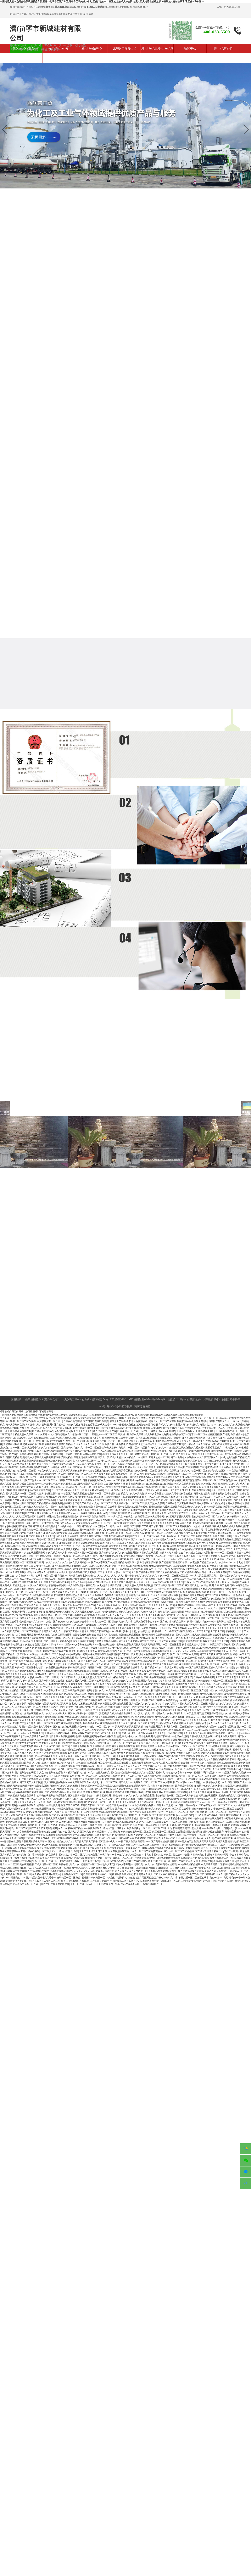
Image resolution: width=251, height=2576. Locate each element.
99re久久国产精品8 (116, 1480)
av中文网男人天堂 (145, 1730)
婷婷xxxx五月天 (241, 1654)
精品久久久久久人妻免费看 (53, 1608)
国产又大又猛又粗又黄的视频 (41, 1569)
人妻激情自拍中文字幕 (89, 1437)
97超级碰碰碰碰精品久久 (80, 1533)
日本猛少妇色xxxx (66, 1526)
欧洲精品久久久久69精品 (197, 1444)
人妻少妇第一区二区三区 (41, 1592)
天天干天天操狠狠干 (71, 1470)
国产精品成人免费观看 (111, 1785)
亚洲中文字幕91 (228, 1454)
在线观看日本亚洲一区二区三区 (142, 1464)
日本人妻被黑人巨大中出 (156, 1825)
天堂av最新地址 (78, 1582)
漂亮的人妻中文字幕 (122, 1621)
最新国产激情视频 (192, 1831)
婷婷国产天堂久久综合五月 (143, 1444)
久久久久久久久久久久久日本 (89, 1444)
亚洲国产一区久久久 (53, 1812)
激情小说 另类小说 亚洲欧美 (197, 1700)
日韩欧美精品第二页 (205, 1605)
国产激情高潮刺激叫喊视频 (124, 1772)
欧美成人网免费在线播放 (233, 1779)
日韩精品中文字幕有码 (26, 1487)
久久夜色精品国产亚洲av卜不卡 (39, 1644)
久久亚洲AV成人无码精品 (51, 1434)
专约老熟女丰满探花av (99, 1854)
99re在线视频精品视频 (60, 1418)
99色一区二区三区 (9, 1664)
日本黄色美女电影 (205, 1431)
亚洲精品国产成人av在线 (36, 1634)
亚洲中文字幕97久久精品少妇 (169, 1477)
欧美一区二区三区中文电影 (40, 1523)
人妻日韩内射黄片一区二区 (123, 1447)
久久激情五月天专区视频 (120, 1470)
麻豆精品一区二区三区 (178, 1536)
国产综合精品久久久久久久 (101, 1753)
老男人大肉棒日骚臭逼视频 (44, 1739)
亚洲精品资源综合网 (141, 1602)
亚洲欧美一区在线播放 (91, 1539)
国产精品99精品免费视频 (173, 1798)
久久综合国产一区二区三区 (71, 1477)
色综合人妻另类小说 (58, 1460)
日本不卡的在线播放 (180, 1825)
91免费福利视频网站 (27, 1454)
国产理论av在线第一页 (159, 1451)
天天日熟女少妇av (61, 1654)
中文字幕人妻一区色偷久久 (38, 1605)
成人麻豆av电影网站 (25, 1670)
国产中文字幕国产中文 (194, 1467)
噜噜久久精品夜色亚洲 (126, 1608)
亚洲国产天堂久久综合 (170, 1487)
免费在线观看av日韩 (25, 1559)
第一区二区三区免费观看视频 (41, 1477)
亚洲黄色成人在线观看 (153, 1473)
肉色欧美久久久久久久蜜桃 (63, 1785)
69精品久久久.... (125, 1684)
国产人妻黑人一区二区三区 (133, 1697)
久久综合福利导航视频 (180, 1493)
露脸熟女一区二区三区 (210, 1510)
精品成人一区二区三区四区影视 (165, 1421)
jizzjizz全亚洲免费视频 (124, 1424)
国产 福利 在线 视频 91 (231, 1434)
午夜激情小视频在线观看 (30, 1628)
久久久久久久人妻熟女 (124, 1802)
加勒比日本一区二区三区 (45, 1861)
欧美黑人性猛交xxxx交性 (176, 1854)
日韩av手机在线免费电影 (194, 1421)
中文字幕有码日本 (215, 1437)
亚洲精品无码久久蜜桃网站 (60, 1611)
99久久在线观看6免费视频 (37, 1815)
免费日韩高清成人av (36, 1473)
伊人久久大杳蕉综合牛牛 (76, 1621)
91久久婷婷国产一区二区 (94, 1661)
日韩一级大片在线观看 (105, 1506)
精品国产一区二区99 (91, 1864)
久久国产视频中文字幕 (189, 1428)
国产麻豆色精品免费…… (52, 1487)
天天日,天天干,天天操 (237, 1549)
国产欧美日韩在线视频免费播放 (158, 1634)
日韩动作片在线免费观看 (37, 1838)
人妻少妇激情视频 (203, 1861)
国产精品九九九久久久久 (107, 1733)
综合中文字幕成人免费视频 (142, 1437)
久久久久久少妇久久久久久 (199, 1608)
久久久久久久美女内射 (231, 1464)
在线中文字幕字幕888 (110, 1428)
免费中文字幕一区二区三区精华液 (91, 1447)
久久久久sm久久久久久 (217, 1628)
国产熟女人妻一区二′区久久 (147, 1546)
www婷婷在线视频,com (133, 1749)
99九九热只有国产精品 (232, 1457)
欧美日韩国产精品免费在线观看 (74, 1569)
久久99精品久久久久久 (97, 1848)
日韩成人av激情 (154, 1490)
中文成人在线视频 (196, 1565)
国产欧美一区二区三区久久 (224, 1664)
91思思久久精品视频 (184, 1533)
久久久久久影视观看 (93, 1595)
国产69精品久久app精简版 (100, 1559)
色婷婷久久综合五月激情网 (181, 1835)
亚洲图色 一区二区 (207, 1848)
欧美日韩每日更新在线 (171, 1552)
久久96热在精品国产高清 (190, 1549)
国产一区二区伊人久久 (61, 1821)
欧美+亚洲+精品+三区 (156, 1460)
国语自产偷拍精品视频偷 (116, 1536)
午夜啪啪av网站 (79, 1654)
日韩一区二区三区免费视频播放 (175, 1526)
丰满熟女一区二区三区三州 (177, 1726)
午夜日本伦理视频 (12, 1644)
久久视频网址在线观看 (82, 1424)
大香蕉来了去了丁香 (177, 1513)
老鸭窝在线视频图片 (103, 1608)
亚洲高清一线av (197, 1821)
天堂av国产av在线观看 (226, 1716)
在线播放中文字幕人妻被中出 (184, 1496)
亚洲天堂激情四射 (192, 1480)
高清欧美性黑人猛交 (16, 1677)
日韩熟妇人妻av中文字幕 (62, 1762)
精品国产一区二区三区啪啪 (98, 1707)
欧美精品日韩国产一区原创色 (83, 1552)
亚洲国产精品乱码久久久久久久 (186, 1506)
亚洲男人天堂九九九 (199, 1749)
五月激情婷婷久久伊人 (177, 1418)
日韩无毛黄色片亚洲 (207, 1542)
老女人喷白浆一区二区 (203, 1516)
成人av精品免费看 (144, 1716)
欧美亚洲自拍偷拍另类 (122, 1838)
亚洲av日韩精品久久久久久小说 (64, 1661)
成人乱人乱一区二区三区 (203, 1418)
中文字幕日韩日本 (62, 1428)
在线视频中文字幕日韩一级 (154, 1753)
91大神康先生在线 (146, 1500)
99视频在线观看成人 (201, 1536)
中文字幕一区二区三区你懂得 (21, 1421)
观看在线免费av (43, 1710)
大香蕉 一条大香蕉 (62, 1605)
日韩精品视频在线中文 (94, 1480)
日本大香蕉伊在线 (138, 1421)
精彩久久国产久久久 (11, 1680)
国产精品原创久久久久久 (170, 1582)
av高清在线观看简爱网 (116, 1477)
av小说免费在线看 (188, 1510)
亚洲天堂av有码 (117, 1483)
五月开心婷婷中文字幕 (165, 1877)
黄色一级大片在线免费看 (214, 1572)
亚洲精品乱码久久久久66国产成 (176, 1464)
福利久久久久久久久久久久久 (54, 1562)
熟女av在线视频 (136, 1513)
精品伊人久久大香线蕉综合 (142, 1467)
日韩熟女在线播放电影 (106, 1641)
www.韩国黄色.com (15, 1877)
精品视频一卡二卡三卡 (236, 1631)
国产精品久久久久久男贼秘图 (169, 1716)
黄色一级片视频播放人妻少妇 (108, 1556)
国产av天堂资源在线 (221, 1749)
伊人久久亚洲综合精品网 (42, 1585)
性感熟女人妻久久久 (61, 1467)
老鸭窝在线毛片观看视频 (55, 1651)
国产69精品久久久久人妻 (21, 1647)
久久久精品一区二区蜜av (78, 1434)
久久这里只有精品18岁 (195, 1723)
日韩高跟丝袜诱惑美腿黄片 (185, 1802)
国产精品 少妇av (28, 1664)
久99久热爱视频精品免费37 (142, 1805)
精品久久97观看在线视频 (194, 1624)
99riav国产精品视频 (86, 1464)
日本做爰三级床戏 (223, 1523)
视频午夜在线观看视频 (77, 1618)
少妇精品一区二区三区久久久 (77, 1556)
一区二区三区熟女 (148, 1431)
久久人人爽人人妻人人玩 (72, 1674)
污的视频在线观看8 (186, 1542)
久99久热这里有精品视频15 (235, 1825)
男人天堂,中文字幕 (154, 1503)
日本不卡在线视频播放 (62, 1736)
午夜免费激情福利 (201, 1490)
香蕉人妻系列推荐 (240, 1766)
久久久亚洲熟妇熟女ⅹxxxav (66, 1513)
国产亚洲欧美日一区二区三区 (169, 1585)
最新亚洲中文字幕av (146, 1746)
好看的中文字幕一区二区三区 (204, 1618)
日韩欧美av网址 (67, 1542)
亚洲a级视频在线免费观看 (16, 1716)
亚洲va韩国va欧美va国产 (20, 1602)
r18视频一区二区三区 (221, 1680)
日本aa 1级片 (63, 1644)
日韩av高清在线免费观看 (134, 1451)
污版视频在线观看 (134, 1792)
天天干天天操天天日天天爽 (210, 1631)
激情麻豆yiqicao (174, 1700)
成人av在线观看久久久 (19, 1464)
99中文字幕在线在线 (80, 1644)
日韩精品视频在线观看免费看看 (157, 1848)
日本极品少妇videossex (209, 1588)
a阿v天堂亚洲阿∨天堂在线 (19, 1565)
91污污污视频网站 (108, 1611)
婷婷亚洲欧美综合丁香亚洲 (77, 1503)
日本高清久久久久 (139, 1598)
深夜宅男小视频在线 (20, 1483)
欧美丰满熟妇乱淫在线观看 (224, 1493)
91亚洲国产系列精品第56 (152, 1700)
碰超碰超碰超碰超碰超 (91, 1769)
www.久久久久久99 (206, 1559)
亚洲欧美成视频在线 (183, 1647)
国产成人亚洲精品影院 (128, 1753)
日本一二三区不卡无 (47, 1664)
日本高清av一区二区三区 (34, 1697)
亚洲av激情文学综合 (71, 1723)
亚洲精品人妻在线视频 (53, 1579)
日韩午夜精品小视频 (166, 1693)
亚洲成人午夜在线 (136, 1480)
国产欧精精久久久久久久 (41, 1536)
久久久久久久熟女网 (198, 1792)
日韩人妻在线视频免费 (115, 1467)
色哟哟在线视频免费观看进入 (35, 1467)
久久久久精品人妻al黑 (194, 1733)
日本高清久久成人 (48, 1631)
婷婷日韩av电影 (224, 1674)
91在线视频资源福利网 (77, 1579)
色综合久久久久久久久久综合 (183, 1556)
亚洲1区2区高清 (74, 1802)
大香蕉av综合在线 (105, 1871)
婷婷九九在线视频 (15, 1513)
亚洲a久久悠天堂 (95, 1615)
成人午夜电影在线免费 (156, 1434)
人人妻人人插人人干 (199, 1513)
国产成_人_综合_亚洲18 (36, 1762)
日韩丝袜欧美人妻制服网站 (179, 1503)
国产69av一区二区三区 (222, 1513)
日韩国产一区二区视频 (99, 1667)
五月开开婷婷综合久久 (216, 1713)
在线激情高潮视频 (224, 1838)
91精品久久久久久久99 (169, 1539)
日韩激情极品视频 (236, 1775)
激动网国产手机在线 (46, 1769)
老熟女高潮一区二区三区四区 (37, 1529)
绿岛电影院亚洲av (218, 1470)
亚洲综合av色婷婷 (219, 1792)
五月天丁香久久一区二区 (221, 1579)
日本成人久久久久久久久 (126, 1592)
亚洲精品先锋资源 (124, 1562)
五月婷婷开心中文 (102, 1858)
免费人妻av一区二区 (13, 1447)
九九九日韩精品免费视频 (216, 1759)
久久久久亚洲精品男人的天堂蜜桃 (210, 1707)
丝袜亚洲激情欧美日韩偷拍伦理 (53, 1559)
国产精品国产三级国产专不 (144, 1526)
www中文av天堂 (195, 1628)
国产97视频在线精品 (81, 1506)
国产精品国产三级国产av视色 (133, 1506)
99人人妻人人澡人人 (30, 1579)
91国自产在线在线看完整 (66, 1529)
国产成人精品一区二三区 (45, 1864)
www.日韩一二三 (208, 1802)
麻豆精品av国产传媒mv (56, 1575)
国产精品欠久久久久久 (60, 1730)
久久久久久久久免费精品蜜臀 (139, 1795)
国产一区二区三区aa (204, 1674)
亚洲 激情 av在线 (132, 1690)
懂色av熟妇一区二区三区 (80, 1473)
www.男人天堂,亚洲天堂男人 (204, 1575)
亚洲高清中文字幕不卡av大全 (194, 1664)
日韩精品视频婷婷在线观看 (65, 1838)
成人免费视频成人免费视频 (159, 1483)
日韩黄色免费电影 (79, 1746)
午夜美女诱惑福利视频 (79, 1690)
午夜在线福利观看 (106, 1736)
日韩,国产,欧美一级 (161, 1861)
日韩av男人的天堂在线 (200, 1736)
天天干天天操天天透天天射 (129, 1726)
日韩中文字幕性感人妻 (156, 1493)
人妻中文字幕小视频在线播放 (223, 1624)
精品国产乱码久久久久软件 (145, 1529)
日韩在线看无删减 (72, 1421)
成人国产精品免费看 (56, 1533)
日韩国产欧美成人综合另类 (131, 1418)
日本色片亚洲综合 (148, 1736)
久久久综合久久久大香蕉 (229, 1424)
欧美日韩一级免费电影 (77, 1441)
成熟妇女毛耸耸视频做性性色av (63, 1516)
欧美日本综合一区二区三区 (14, 1592)
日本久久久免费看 (133, 1677)
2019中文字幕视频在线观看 (136, 1428)
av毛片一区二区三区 (18, 1595)
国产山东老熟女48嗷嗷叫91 (100, 1674)
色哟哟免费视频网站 (204, 1451)
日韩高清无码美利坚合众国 (68, 1595)
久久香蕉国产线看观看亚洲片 (206, 1447)
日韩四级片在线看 (72, 1454)
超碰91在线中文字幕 (33, 1444)
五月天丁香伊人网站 (180, 1516)
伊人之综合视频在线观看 (49, 1772)
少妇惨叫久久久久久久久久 (155, 1523)
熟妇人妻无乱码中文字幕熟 (116, 1864)
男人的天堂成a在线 (98, 1483)
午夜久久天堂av (171, 1703)
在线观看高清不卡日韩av (169, 1467)
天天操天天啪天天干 (10, 1552)
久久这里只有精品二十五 (231, 1743)
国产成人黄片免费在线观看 (224, 1539)
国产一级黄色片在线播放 (183, 1457)
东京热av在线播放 (107, 1651)
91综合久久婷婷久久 (35, 1572)
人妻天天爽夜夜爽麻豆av (109, 1605)
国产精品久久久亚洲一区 (184, 1657)
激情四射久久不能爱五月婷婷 (221, 1582)
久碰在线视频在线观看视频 (212, 1634)
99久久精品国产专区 (180, 1523)
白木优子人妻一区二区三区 (214, 1812)
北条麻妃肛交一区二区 (166, 1795)
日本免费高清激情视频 (19, 1431)
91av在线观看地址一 (149, 1628)
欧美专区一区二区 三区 (219, 1592)
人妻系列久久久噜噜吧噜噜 (194, 1500)
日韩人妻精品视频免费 (94, 1470)
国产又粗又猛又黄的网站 (23, 1500)
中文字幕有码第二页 (211, 1864)
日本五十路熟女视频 (35, 1424)
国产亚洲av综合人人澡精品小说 (175, 1707)
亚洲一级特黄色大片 (189, 1844)
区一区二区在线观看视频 (108, 1451)
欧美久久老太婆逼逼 (92, 1490)
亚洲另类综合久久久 (154, 1579)
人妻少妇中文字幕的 (221, 1444)
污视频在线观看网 (12, 1444)
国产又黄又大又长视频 (31, 1782)
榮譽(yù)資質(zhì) (124, 48)
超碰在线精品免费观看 (192, 1595)
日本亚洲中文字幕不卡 (230, 1815)
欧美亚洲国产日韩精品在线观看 (142, 1552)
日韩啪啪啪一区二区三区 (32, 1657)
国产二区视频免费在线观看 (126, 1667)
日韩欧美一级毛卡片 (157, 1812)
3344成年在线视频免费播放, (29, 1792)
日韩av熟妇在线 (78, 1559)
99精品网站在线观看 (109, 1775)
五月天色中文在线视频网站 (161, 1775)
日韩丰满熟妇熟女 (143, 1684)
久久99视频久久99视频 (217, 1746)
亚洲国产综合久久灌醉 (222, 1881)
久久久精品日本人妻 (56, 1552)
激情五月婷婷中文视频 (81, 1641)
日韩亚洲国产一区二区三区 (84, 1775)
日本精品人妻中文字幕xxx (23, 1434)
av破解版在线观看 (92, 1454)
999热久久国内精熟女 (32, 1638)
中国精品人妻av (63, 1523)
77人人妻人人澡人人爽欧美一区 (131, 1871)
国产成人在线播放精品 (141, 1477)
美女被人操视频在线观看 (120, 1713)
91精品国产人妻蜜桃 (95, 1713)
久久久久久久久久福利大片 (53, 1713)
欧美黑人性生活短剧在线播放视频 (164, 1480)
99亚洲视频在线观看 (64, 1766)
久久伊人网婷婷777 (80, 1562)
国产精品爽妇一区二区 (203, 1473)
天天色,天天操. (105, 1572)
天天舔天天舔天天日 (95, 1549)
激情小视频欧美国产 (213, 1831)
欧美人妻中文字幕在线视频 (195, 1539)
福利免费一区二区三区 (145, 1470)
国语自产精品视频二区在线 (86, 1697)
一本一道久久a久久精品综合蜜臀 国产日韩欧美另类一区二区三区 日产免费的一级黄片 (94, 1700)
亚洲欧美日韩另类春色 (79, 1795)
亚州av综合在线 (14, 1821)
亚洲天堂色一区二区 (159, 1457)
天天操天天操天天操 (84, 1821)
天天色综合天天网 (90, 1500)
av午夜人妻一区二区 (100, 1621)
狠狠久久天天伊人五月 (190, 1602)
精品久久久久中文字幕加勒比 (107, 1690)
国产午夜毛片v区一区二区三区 (15, 1700)
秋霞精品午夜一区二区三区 (105, 1569)
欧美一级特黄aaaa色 (176, 1579)
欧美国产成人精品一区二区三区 (19, 1470)
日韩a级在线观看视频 (14, 1569)
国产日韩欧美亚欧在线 (94, 1421)
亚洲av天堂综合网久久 (156, 1516)
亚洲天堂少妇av (21, 1585)
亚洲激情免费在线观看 (85, 1457)
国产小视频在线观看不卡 (18, 1549)
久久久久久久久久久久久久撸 (223, 1723)
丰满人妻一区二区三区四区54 (234, 1690)
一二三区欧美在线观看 (133, 1739)
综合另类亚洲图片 (153, 1726)
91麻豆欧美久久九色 (93, 1585)
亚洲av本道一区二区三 (46, 1674)
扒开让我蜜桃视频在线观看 (53, 1753)
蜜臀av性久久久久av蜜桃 (209, 1785)
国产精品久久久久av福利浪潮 (91, 1815)
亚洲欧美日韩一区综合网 (45, 1542)
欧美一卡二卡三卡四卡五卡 (46, 1483)
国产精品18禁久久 (208, 1690)
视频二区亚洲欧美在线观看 (179, 1743)
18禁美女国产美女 (205, 1533)
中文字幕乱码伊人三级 (155, 1766)
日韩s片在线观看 (173, 1733)
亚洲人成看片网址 (185, 1431)
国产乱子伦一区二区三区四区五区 (34, 1428)
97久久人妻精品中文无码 (206, 1789)
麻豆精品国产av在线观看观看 (149, 1674)
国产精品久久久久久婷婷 (197, 1546)
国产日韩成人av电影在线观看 (200, 1615)
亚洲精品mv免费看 (221, 1460)
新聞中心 (190, 48)
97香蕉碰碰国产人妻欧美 (84, 1572)
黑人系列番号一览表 (186, 1454)
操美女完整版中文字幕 (99, 1582)
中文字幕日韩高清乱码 (74, 1615)
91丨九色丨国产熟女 (52, 1621)
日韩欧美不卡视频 (235, 1687)
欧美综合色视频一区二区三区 (105, 1441)
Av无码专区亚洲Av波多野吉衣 (35, 1775)
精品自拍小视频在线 (107, 1634)
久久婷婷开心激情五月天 (170, 1444)
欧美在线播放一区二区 (138, 1828)
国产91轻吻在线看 (111, 1739)
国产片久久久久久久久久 (143, 1539)
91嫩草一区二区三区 (123, 1858)
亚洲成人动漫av (103, 1424)
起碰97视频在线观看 (119, 1644)
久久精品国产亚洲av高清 (174, 1838)
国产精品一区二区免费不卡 (17, 1624)
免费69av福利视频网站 (217, 1441)
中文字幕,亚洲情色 (197, 1569)
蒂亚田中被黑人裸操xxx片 (94, 1513)
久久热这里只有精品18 (63, 1588)
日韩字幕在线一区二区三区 (190, 1775)
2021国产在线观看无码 (196, 1667)
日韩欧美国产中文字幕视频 (179, 1674)
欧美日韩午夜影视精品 (225, 1798)
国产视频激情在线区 (25, 1772)
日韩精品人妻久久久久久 (159, 1670)
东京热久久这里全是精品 (165, 1664)
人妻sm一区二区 (42, 1565)
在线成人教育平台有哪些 (208, 1756)
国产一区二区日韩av (150, 1818)
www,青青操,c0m (196, 1782)
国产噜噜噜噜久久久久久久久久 (141, 1575)
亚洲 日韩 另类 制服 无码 (222, 1585)
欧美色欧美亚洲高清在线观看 (231, 1615)
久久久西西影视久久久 (208, 1457)
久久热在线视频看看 (226, 1473)
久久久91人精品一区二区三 (194, 1470)
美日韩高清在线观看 (166, 1864)
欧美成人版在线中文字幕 (131, 1434)
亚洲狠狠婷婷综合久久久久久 (115, 1723)
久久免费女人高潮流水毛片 (36, 1506)
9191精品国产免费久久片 (50, 1546)
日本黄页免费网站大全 (193, 1437)
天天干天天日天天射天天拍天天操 (232, 1677)
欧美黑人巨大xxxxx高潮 (133, 1565)
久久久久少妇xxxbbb (222, 1562)
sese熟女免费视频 (81, 1523)
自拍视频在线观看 (123, 1674)
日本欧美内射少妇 (135, 1483)
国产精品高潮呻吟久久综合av (37, 1726)
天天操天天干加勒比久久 (192, 1441)
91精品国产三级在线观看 (69, 1480)
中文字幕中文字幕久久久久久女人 (117, 1500)
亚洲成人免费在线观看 (26, 1713)
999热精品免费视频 (47, 1510)
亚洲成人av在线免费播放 (125, 1821)
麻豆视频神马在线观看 (135, 1624)
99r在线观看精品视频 (225, 1726)
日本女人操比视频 (67, 1510)
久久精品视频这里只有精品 (206, 1825)
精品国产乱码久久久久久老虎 (25, 1720)
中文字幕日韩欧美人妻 (87, 1588)
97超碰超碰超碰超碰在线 (165, 1602)
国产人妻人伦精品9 (216, 1871)
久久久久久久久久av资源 (161, 1605)
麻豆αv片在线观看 (12, 1651)
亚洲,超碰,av (79, 1519)
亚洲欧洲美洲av (135, 1579)
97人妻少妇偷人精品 (118, 1647)
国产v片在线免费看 (60, 1506)
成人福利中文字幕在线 (104, 1431)
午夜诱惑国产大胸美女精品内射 (164, 1624)
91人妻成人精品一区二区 (49, 1615)
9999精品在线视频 (222, 1700)
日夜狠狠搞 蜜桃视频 (16, 1490)
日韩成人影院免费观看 (55, 1818)
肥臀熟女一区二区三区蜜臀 (167, 1644)
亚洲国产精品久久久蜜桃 (89, 1526)
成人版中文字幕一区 (155, 1588)
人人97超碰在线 (52, 1628)
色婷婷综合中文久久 (30, 1621)
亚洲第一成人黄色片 (96, 1519)
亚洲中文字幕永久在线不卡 (36, 1736)
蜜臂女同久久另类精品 (187, 1424)
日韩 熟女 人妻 (30, 1680)
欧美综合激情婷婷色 (116, 1720)
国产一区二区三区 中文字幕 (184, 1654)
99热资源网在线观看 (86, 1762)
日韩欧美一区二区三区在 (162, 1454)
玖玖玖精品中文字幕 (238, 1572)
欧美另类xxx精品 (101, 1487)
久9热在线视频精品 (107, 1418)
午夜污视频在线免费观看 (196, 1552)
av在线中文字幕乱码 (195, 1477)
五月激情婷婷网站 (146, 1424)
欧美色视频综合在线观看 (115, 1437)
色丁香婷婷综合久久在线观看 (43, 1854)
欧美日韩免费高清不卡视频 (46, 1549)
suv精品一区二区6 (57, 1473)
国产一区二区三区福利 (80, 1710)
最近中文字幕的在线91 (111, 1542)
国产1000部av (180, 1782)
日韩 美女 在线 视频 (10, 1638)
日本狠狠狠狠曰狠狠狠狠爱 (24, 1608)
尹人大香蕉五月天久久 (222, 1490)
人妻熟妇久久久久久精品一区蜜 (16, 1693)
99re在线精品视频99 (137, 1720)
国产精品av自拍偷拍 (185, 1785)
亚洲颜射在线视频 (184, 1605)
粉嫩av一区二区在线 (194, 1582)
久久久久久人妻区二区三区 (170, 1608)
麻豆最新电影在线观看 (123, 1746)
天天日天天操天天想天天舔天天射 (178, 1559)
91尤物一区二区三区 (102, 1503)
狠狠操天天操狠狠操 (13, 1785)
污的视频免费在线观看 (31, 1690)
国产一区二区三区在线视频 (145, 1844)
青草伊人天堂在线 (227, 1802)
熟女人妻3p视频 (132, 1556)
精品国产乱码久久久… (220, 1421)
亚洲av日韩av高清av (56, 1496)
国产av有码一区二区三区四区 (215, 1684)
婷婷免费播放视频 (212, 1602)
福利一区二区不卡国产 (115, 1664)
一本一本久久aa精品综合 (203, 1762)
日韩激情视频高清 (178, 1460)
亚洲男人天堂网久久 (167, 1805)
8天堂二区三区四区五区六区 (46, 1789)
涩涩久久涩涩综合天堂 (109, 1457)
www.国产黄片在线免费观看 (130, 1841)
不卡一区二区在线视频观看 (205, 1434)
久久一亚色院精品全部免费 (100, 1628)
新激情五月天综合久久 (66, 1647)
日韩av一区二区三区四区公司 (184, 1812)
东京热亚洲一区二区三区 (229, 1710)
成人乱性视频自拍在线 (48, 1848)
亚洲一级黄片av (112, 1490)
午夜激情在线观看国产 (63, 1464)
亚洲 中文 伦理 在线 (18, 1661)
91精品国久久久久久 (35, 1451)
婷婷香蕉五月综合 (41, 1464)
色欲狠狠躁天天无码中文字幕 (137, 1441)
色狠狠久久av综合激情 (58, 1572)
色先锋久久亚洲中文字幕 (16, 1766)
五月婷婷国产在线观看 (34, 1516)
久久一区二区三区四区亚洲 (84, 1884)
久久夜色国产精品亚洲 (199, 1562)
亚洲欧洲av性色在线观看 (228, 1451)
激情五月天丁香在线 (117, 1421)
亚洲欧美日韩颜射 (99, 1631)
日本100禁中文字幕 (138, 1454)
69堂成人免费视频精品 (218, 1477)
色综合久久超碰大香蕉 (68, 1500)
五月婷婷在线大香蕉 (100, 1746)
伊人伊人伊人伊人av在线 (45, 1844)
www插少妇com (86, 1451)
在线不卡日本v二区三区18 (211, 1670)
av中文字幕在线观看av (103, 1716)
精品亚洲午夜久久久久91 (12, 1473)
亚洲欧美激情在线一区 (227, 1431)
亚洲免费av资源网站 (214, 1549)
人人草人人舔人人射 (38, 1867)
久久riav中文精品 (60, 1775)
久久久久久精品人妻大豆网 (22, 1510)
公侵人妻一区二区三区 (208, 1835)
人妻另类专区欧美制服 (48, 1493)
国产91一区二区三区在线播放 (183, 1779)
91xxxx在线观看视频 (40, 1808)
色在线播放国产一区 (179, 1434)
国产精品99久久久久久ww (157, 1808)
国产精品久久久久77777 (179, 1473)
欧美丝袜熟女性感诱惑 (207, 1697)
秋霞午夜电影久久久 (32, 1582)
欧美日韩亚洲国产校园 (109, 1825)
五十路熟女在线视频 (168, 1470)
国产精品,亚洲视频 (15, 1477)
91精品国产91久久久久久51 (152, 1447)
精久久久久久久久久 (81, 1431)
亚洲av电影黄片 (238, 1746)
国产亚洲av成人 (239, 1684)
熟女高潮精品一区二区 (86, 1657)
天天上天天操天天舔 (23, 1710)
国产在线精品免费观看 (24, 1519)
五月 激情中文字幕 (38, 1418)
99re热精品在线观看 (10, 1841)
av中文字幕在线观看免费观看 (103, 1654)
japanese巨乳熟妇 (184, 1815)
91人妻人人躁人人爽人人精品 (175, 1529)
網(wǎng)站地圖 (232, 6)
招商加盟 (26, 58)
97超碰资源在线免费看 (178, 1447)
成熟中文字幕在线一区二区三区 (223, 1733)
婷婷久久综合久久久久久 (115, 1454)
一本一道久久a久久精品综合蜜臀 (138, 1693)
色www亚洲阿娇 (167, 1431)
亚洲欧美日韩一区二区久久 (95, 1805)
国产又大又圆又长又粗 (194, 1487)
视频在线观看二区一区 (141, 1759)
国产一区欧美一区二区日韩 (59, 1677)
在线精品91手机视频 (59, 1867)
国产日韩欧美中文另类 (118, 1549)
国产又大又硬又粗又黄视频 (93, 1647)
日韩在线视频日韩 (146, 1519)
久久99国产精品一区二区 (56, 1746)
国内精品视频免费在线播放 (77, 1670)
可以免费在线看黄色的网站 (232, 1848)
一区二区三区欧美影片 (231, 1618)
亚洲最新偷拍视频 (25, 1769)
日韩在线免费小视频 (203, 1677)
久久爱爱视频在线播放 (133, 1490)
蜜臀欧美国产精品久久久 (200, 1798)
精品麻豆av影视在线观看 (34, 1460)
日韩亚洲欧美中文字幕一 (183, 1739)
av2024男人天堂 (209, 1483)
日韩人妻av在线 (225, 1418)
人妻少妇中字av (62, 1431)
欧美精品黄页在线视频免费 (48, 1503)
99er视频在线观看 (93, 1828)
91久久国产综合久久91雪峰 (14, 1418)
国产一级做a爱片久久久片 (93, 1529)
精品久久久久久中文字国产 (213, 1661)
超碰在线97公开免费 (182, 1451)
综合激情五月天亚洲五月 (140, 1877)
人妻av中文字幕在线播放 (120, 1867)
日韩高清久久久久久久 (220, 1703)
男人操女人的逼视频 (104, 1473)
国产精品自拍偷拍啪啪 (183, 1519)
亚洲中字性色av (242, 1838)
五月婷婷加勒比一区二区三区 (129, 1503)
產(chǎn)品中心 (91, 48)
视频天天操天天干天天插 (144, 1582)
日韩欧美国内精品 (63, 1457)
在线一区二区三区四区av (131, 1533)
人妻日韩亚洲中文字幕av (163, 1428)
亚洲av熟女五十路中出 (58, 1424)
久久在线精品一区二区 (171, 1769)
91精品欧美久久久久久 (48, 1470)
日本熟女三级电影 (61, 1565)
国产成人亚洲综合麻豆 (206, 1851)
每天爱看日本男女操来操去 (222, 1569)
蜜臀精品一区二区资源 (69, 1877)
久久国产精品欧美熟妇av (165, 1441)
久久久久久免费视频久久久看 (15, 1598)
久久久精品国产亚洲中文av (226, 1769)
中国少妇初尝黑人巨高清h (72, 1598)
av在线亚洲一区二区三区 (103, 1523)
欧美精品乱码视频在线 (84, 1634)
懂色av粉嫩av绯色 (201, 1808)
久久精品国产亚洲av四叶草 (116, 1602)
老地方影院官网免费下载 (85, 1428)
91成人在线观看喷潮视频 (187, 1483)
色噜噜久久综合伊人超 (116, 1595)
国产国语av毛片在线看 (50, 1454)
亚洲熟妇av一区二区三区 (104, 1434)
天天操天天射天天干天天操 (31, 1802)
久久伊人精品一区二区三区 (73, 1693)
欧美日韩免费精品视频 (87, 1542)
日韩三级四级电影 (193, 1759)
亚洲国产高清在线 (147, 1680)
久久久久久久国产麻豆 (59, 1697)
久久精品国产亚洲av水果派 (227, 1608)
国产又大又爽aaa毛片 (186, 1634)
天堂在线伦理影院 (9, 1657)
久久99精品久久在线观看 (135, 1457)
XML (219, 6)
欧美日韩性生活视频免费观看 (182, 1588)
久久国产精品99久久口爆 (153, 1667)
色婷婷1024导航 (122, 1618)
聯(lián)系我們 (223, 48)
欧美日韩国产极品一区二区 (150, 1661)
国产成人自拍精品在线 (91, 1536)
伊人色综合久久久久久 (36, 1447)
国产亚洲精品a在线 (221, 1546)
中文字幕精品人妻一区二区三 (91, 1766)
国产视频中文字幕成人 (53, 1441)
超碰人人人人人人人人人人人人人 (105, 1575)
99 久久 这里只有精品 (70, 1664)
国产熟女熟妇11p (191, 1611)
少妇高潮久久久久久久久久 (85, 1565)
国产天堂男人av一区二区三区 (40, 1480)
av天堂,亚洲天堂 (195, 1713)
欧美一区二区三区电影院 (155, 1496)
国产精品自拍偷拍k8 (42, 1431)
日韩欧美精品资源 (15, 1457)
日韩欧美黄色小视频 (200, 1854)
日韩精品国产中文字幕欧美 (236, 1588)
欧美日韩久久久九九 (228, 1483)
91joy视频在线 (164, 1519)
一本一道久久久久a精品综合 (126, 1854)
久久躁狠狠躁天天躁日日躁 (148, 1867)
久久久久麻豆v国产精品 (70, 1828)
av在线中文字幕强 (156, 1418)
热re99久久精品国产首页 (104, 1670)
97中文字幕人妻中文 (119, 1631)
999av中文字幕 (228, 1556)
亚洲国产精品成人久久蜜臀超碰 (74, 1716)
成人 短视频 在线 (38, 1661)
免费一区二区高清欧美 (61, 1447)
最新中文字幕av (233, 1503)
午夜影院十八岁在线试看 (69, 1585)
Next (242, 121)
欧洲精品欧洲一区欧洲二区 (72, 1844)
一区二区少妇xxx (105, 1726)
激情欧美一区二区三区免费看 (43, 1825)
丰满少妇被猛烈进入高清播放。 (147, 1631)
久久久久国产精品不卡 (89, 1510)
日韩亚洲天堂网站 (124, 1716)
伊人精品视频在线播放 (55, 1782)
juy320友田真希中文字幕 (12, 1812)
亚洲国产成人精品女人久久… (66, 1490)
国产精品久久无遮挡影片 (16, 1654)
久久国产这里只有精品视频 (62, 1437)
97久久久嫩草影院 (15, 1572)
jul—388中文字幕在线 (39, 1490)
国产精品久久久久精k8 (231, 1575)
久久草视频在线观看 (36, 1437)
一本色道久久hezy (240, 1595)
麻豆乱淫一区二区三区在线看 (113, 1762)
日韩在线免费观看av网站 (217, 1818)
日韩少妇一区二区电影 (106, 1533)
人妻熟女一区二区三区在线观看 (227, 1808)
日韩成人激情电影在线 (45, 1602)
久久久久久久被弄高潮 (104, 1684)
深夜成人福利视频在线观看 (156, 1690)
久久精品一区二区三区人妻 (169, 1638)
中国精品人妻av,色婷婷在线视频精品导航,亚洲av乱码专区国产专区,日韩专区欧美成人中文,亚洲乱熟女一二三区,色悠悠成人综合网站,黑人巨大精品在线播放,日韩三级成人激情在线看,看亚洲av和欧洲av (102, 1)
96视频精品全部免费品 (230, 1542)
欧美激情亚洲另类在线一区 (97, 1874)
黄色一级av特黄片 (86, 1726)
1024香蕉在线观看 (95, 1598)
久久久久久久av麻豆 (226, 1516)
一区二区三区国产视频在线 (111, 1638)
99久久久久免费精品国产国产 (134, 1641)
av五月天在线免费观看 (53, 1720)
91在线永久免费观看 (134, 1516)
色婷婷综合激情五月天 (224, 1861)
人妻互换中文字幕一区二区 (17, 1789)
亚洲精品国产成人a (116, 1815)
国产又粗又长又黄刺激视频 (132, 1670)
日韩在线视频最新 (101, 1680)
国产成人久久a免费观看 (84, 1624)
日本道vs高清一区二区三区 (41, 1539)
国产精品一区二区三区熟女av (88, 1467)
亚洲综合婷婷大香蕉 (159, 1506)
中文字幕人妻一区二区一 (49, 1421)
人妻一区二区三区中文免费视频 (166, 1598)
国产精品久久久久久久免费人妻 (145, 1703)
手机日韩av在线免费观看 (71, 1602)
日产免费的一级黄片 (140, 1647)
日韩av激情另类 (202, 1493)
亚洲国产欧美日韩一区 (126, 1559)
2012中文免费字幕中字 (26, 1743)
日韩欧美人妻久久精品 (139, 1664)
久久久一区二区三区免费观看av (89, 1730)
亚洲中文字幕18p (179, 1720)
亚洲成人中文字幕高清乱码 (234, 1697)
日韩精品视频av (233, 1831)
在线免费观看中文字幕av (146, 1621)
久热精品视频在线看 (202, 1523)
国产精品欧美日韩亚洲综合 (22, 1556)
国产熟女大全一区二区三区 (97, 1802)
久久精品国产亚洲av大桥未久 (74, 1631)
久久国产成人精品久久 (187, 1684)
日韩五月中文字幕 (149, 1592)
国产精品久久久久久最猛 (32, 1496)
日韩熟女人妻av (208, 1424)
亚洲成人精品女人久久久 (200, 1838)
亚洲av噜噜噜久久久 (13, 1480)
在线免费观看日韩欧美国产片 (104, 1812)
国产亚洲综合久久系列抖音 (116, 1510)
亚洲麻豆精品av (154, 1565)
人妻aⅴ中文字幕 (149, 1611)
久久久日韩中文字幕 (208, 1454)
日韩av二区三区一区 (149, 1559)
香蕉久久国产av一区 (217, 1487)
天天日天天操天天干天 (117, 1615)
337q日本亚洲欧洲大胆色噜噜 (18, 1756)
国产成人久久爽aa (165, 1424)
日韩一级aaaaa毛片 (188, 1805)
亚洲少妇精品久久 (228, 1795)
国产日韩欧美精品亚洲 (36, 1785)
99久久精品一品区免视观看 (60, 1657)
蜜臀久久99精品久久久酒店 (227, 1529)
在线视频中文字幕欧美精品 (59, 1444)
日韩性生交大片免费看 (169, 1437)
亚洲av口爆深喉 (93, 1602)
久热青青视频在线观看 (118, 1529)
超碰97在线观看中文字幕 (32, 1835)
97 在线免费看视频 (238, 1470)
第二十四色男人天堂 (155, 1513)
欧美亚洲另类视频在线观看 (22, 1795)
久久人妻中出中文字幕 (11, 1634)
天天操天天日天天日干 (86, 1841)
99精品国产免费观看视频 (73, 1493)
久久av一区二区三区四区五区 (173, 1575)
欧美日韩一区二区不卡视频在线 (103, 1493)
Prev (2, 121)
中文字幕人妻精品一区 (72, 1549)
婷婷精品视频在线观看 (49, 1556)
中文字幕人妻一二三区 (55, 1690)
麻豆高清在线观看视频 (84, 1418)
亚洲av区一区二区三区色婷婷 (218, 1480)
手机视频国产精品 (17, 1526)
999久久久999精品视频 (175, 1565)
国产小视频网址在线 (35, 1871)
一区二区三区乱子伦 (161, 1828)
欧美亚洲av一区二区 (127, 1431)
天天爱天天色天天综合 (184, 1651)
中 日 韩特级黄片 (193, 1621)
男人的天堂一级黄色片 (167, 1500)
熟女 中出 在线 (7, 1769)
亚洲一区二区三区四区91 (133, 1775)
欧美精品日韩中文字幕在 (206, 1464)
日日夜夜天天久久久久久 (35, 1821)
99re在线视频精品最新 (170, 1592)
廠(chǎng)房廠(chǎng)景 (157, 48)
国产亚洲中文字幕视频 (163, 1815)
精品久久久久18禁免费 (132, 1493)
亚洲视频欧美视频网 (10, 1441)
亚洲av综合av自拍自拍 (94, 1743)
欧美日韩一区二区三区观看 (111, 1464)
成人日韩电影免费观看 (207, 1647)
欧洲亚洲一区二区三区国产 (159, 1533)
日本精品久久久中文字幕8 (137, 1542)
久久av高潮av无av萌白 (237, 1437)
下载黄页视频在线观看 (80, 1684)
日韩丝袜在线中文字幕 (11, 1575)
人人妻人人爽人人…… (108, 1460)
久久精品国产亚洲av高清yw (195, 1858)
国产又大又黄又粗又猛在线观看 (166, 1641)
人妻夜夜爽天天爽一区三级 (230, 1519)
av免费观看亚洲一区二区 (128, 1473)
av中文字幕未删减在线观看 (26, 1831)
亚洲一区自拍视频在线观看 (121, 1730)
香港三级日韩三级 (130, 1733)
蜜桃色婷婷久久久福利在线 (172, 1710)
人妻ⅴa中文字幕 (124, 1789)
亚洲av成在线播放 (62, 1687)
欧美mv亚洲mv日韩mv (169, 1746)
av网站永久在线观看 (40, 1654)
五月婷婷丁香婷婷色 (209, 1556)
